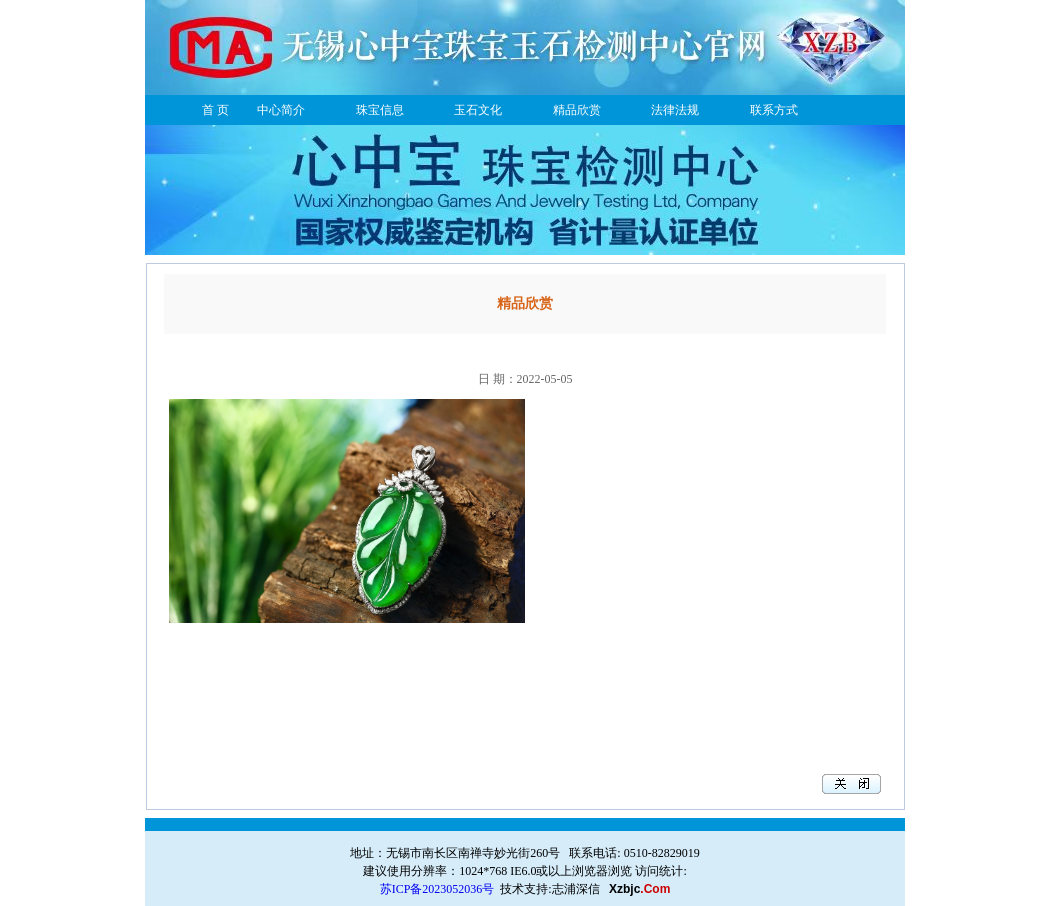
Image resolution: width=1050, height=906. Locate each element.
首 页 (215, 110)
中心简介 (281, 110)
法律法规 (675, 110)
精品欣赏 (577, 110)
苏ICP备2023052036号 (437, 889)
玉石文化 (478, 110)
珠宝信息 (380, 110)
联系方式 (774, 110)
